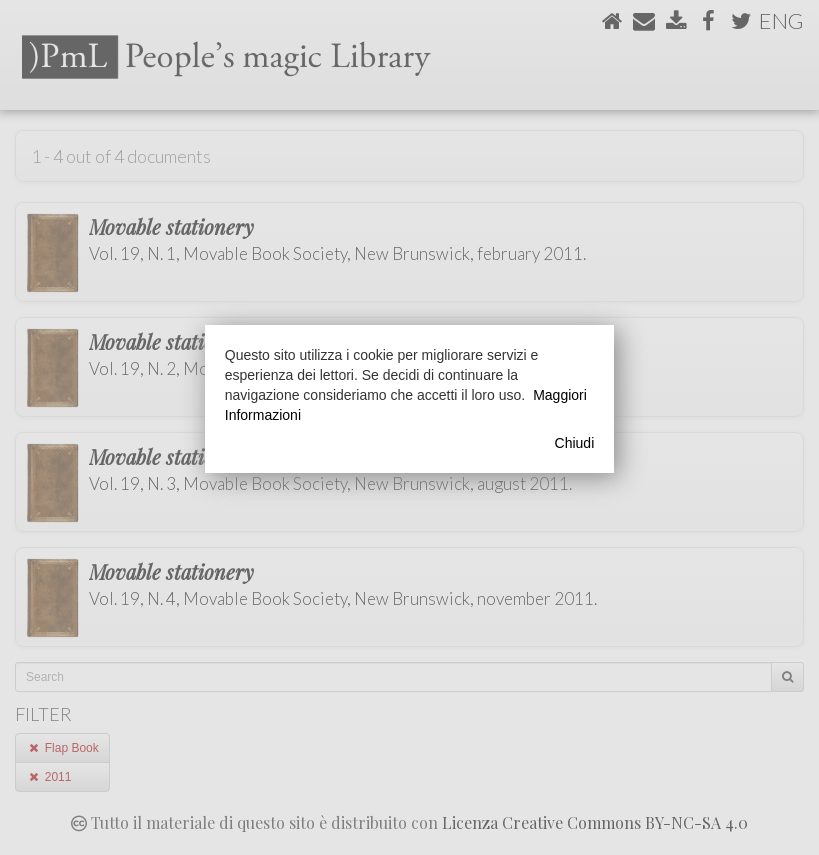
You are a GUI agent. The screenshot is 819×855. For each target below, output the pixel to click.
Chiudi (575, 443)
